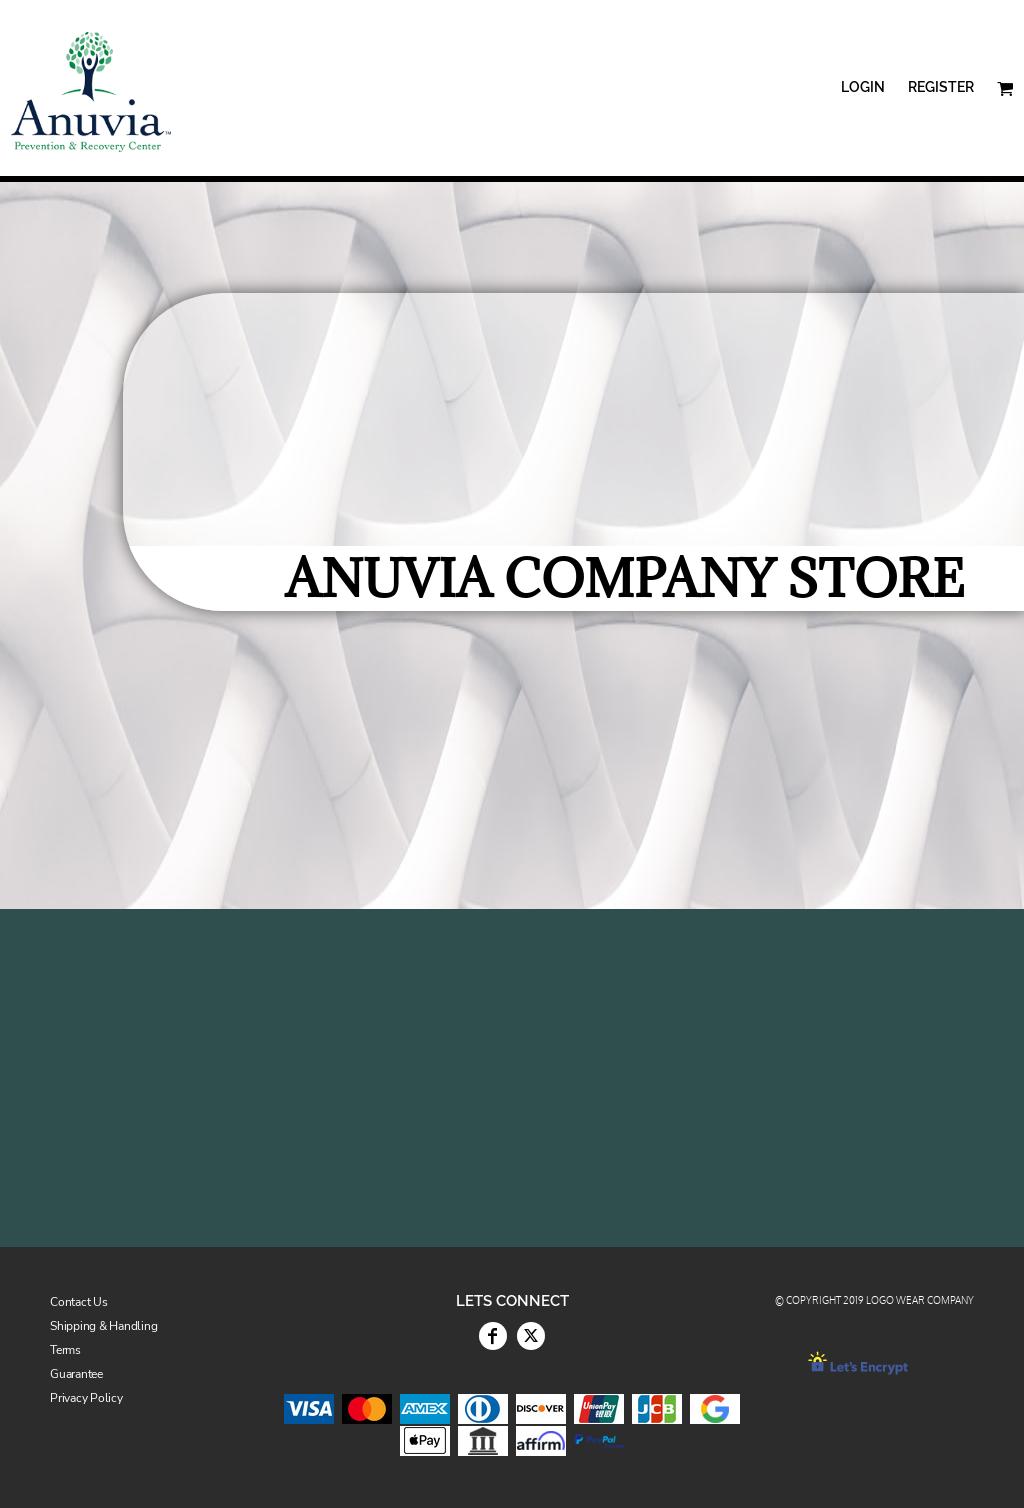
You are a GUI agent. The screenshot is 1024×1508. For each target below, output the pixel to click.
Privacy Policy (86, 1398)
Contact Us (79, 1302)
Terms (65, 1350)
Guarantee (76, 1374)
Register (941, 87)
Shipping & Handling (103, 1326)
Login (863, 87)
